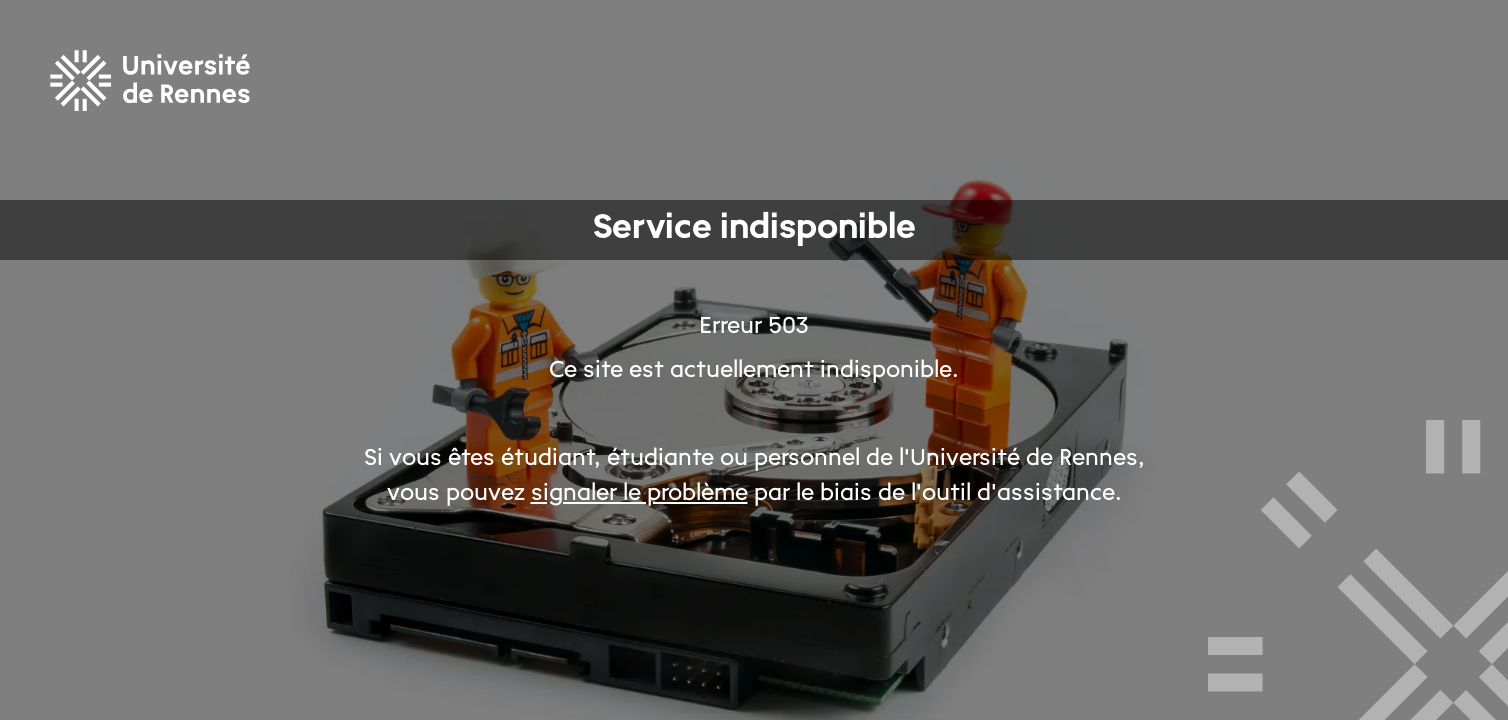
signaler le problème (639, 494)
